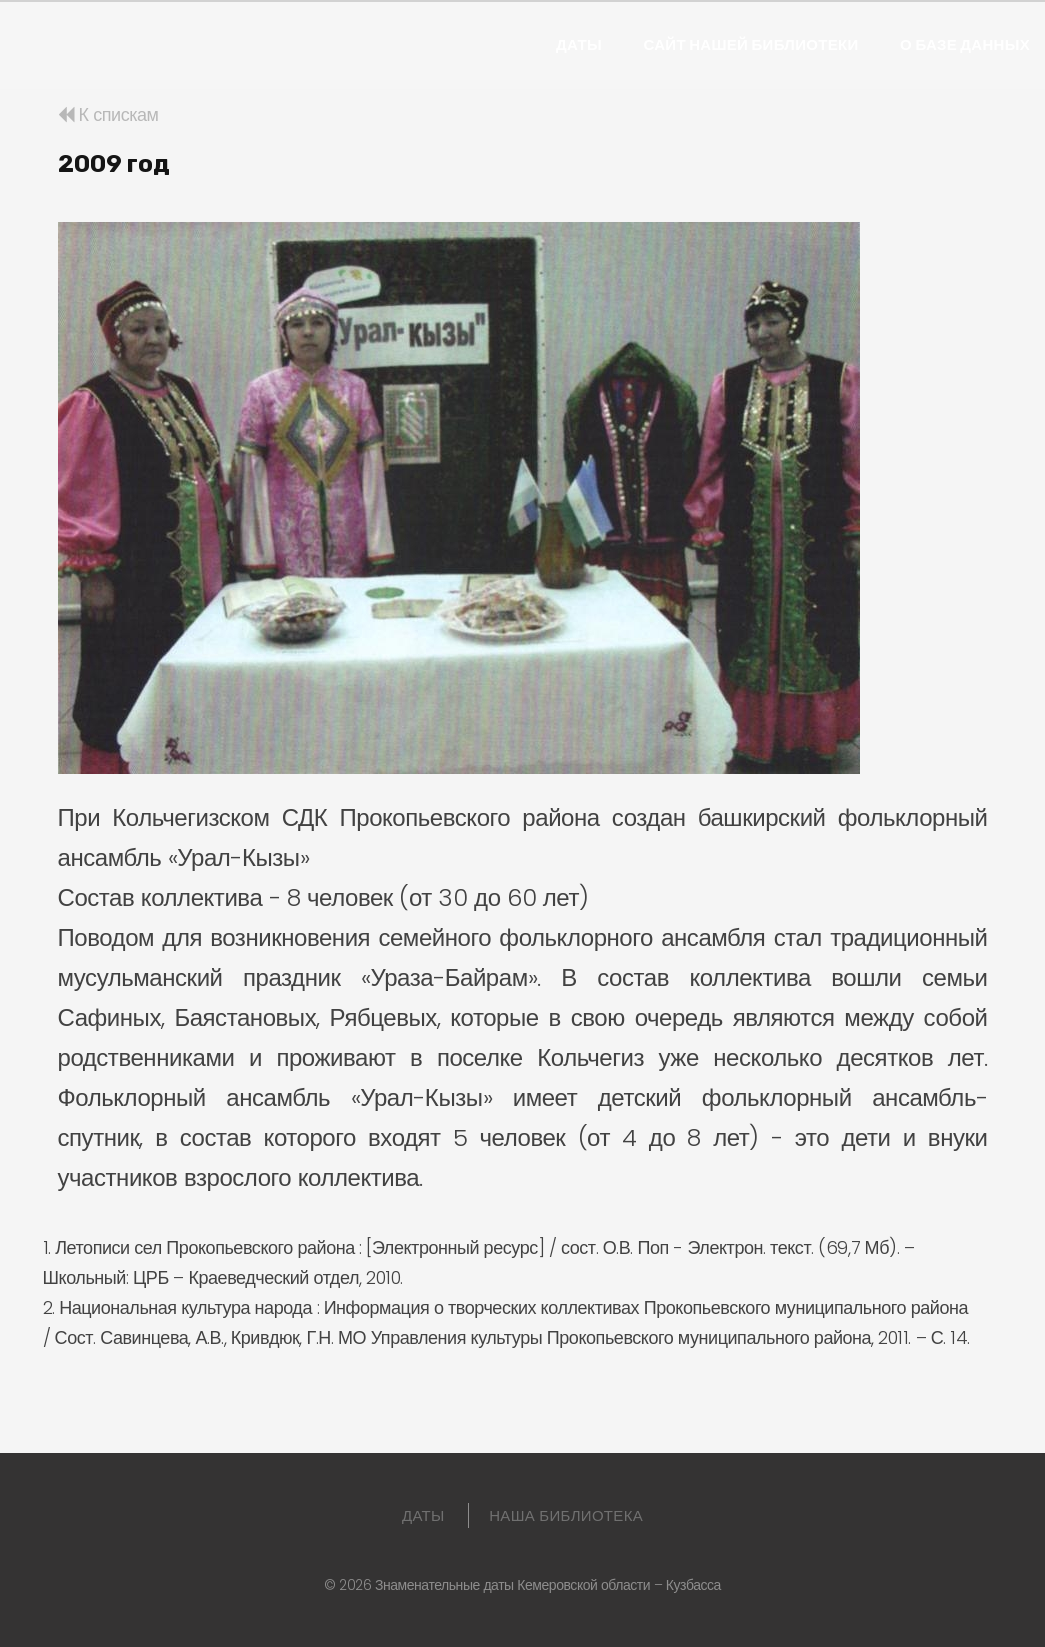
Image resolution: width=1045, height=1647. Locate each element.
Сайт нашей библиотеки (750, 45)
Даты (579, 45)
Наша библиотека (566, 1515)
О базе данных (965, 45)
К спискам (108, 114)
